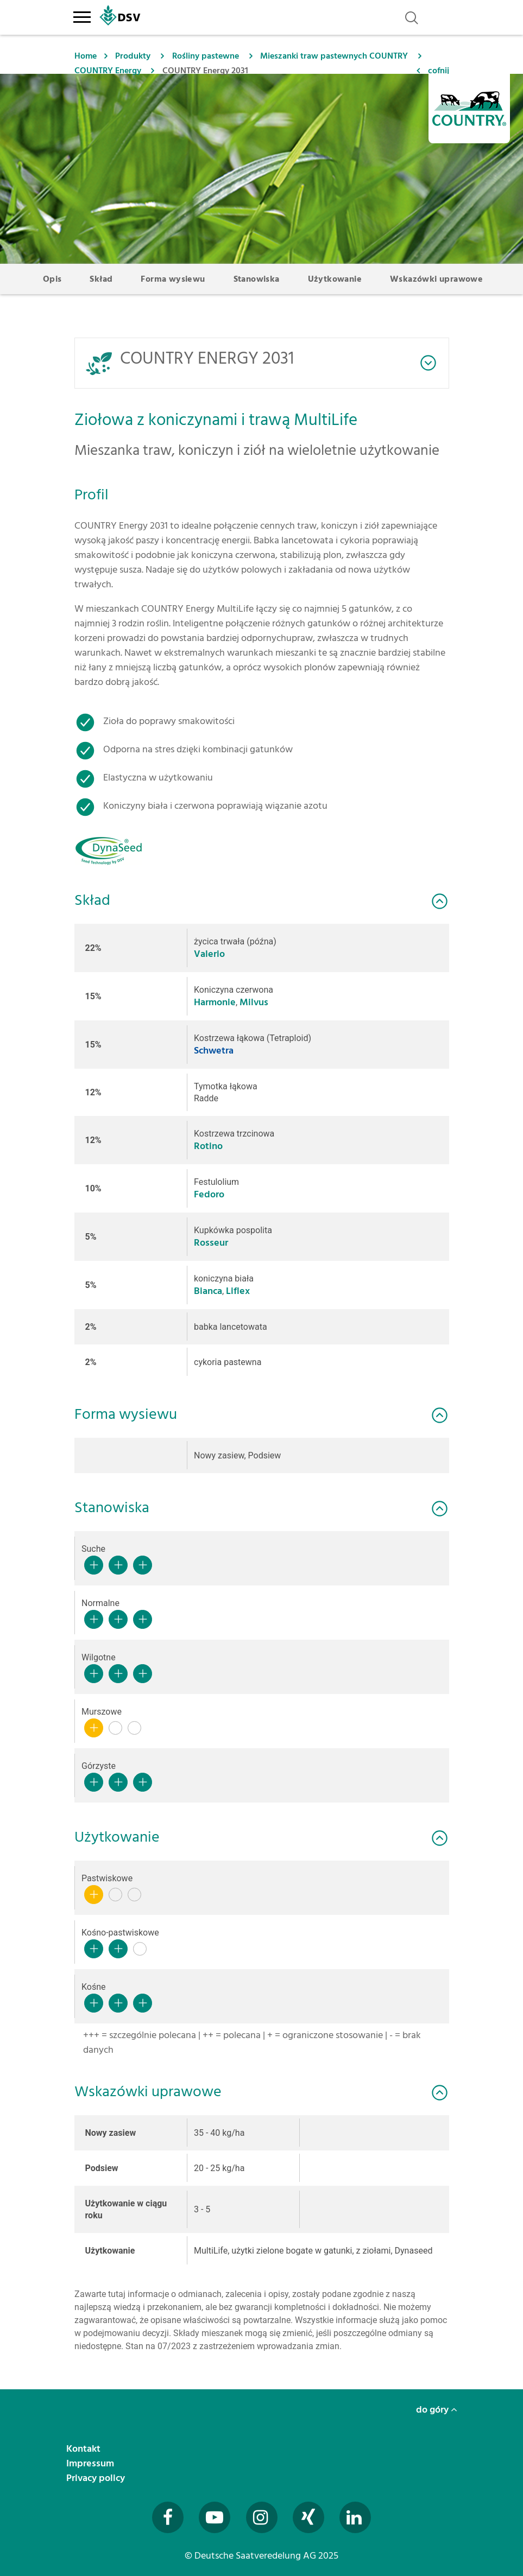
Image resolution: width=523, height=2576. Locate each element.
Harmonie (215, 1002)
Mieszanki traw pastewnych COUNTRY (334, 56)
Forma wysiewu (173, 278)
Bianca (208, 1291)
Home (85, 56)
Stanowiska (257, 278)
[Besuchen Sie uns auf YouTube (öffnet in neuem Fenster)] (214, 2517)
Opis (52, 278)
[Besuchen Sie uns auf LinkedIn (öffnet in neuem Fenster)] (355, 2517)
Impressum (91, 2463)
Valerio (209, 954)
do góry (436, 2410)
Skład (101, 278)
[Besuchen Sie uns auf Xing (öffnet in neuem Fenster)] (308, 2517)
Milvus (254, 1002)
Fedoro (209, 1194)
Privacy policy (96, 2478)
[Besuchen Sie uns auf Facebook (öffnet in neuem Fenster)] (168, 2517)
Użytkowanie (335, 278)
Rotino (208, 1146)
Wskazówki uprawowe (436, 278)
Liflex (238, 1291)
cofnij (438, 71)
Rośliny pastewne (205, 56)
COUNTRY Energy (107, 71)
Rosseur (211, 1243)
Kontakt (84, 2449)
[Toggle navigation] (82, 15)
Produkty (132, 56)
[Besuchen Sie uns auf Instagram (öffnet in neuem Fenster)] (262, 2517)
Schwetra (214, 1050)
